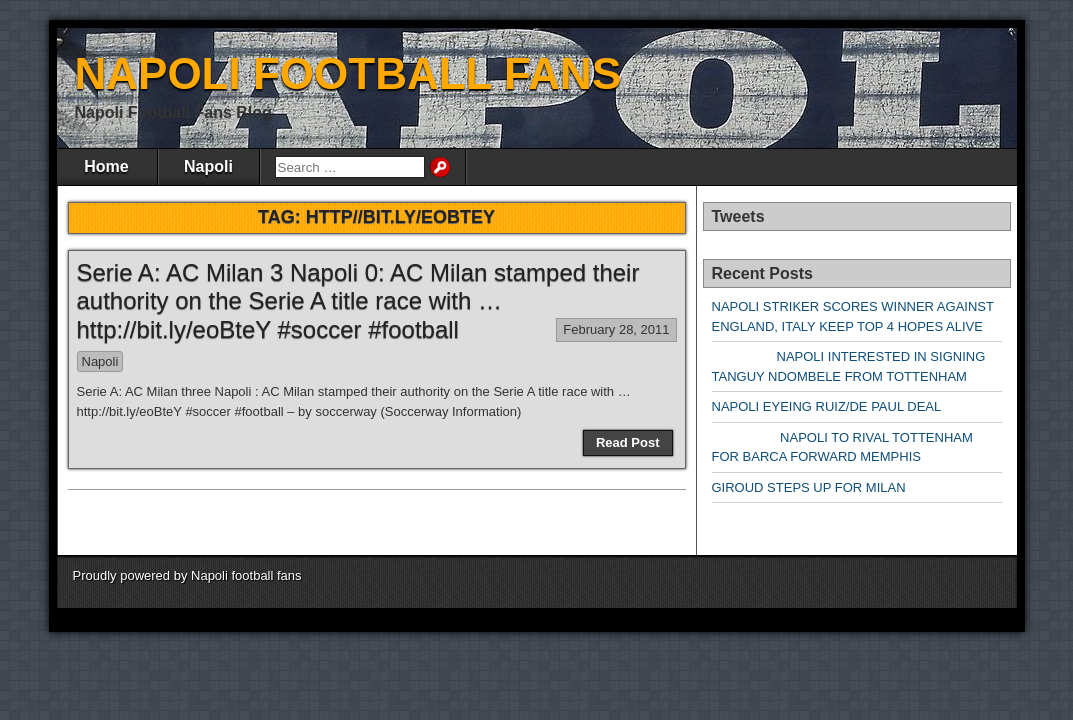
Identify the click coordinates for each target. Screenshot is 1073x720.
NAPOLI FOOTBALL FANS (348, 73)
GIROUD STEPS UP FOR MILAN (809, 487)
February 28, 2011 (616, 329)
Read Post (628, 442)
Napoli (208, 166)
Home (106, 166)
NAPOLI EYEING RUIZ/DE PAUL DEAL (827, 406)
